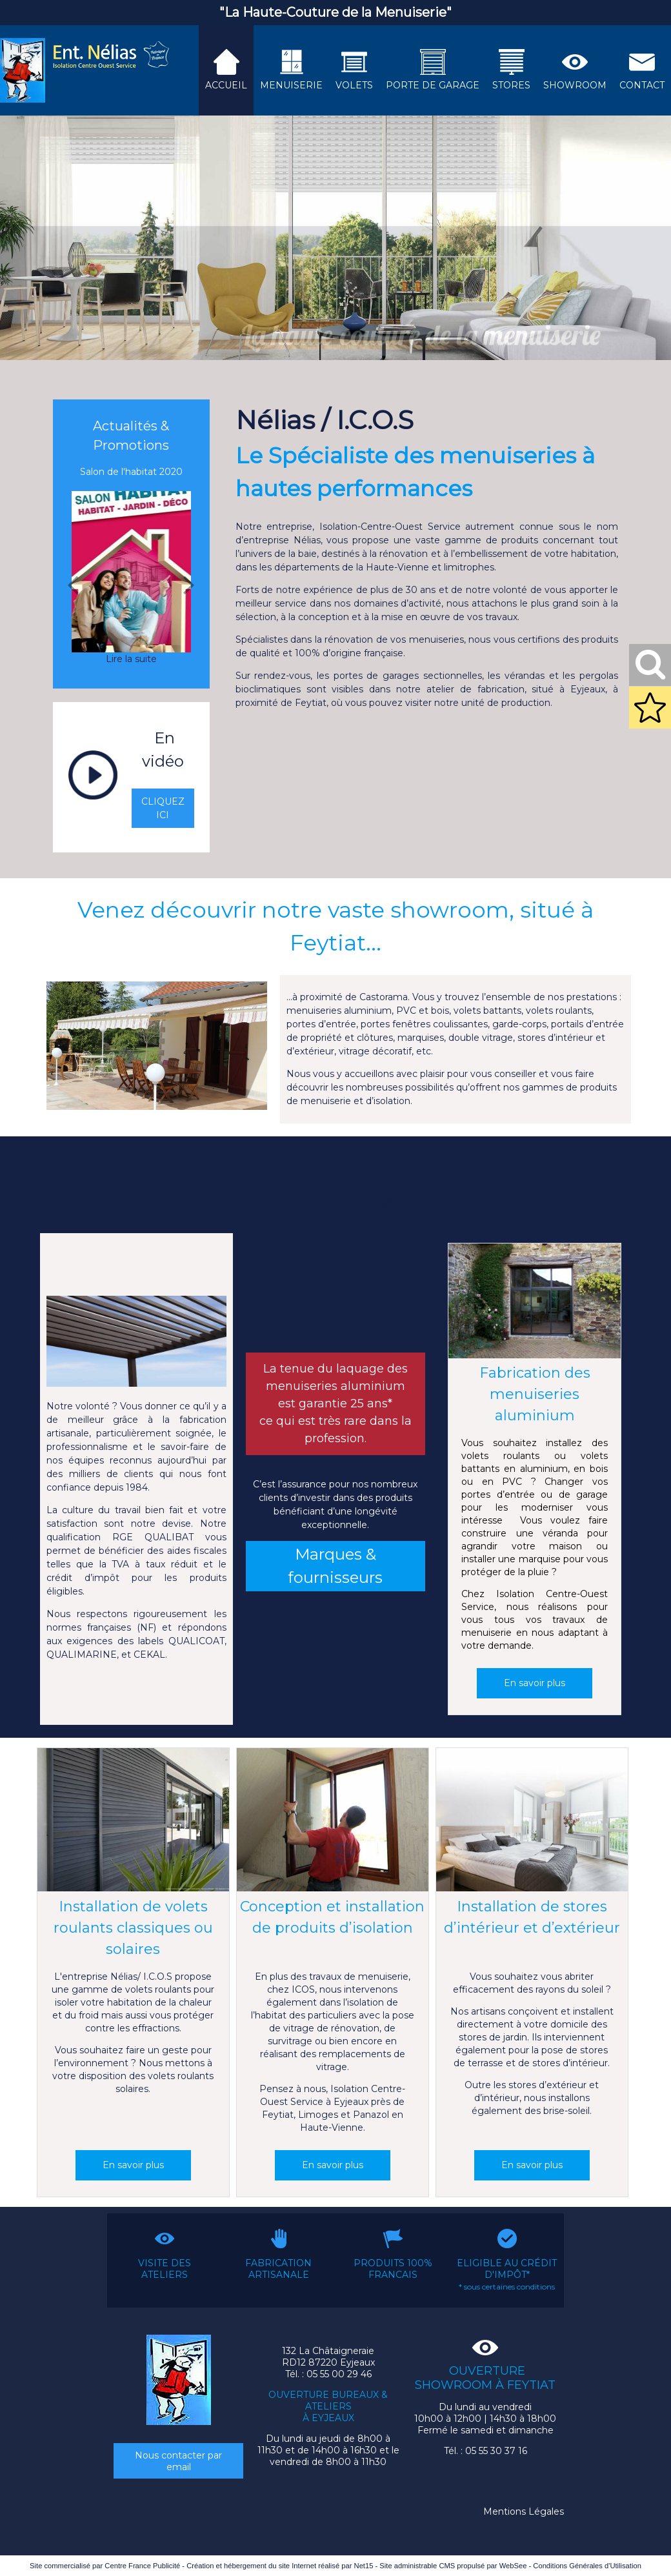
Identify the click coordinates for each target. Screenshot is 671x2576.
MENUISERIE (291, 85)
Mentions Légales (523, 2511)
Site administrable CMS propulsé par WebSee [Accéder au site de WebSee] (452, 2566)
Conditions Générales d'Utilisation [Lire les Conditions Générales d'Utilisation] (587, 2566)
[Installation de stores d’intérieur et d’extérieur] (532, 1822)
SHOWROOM (574, 85)
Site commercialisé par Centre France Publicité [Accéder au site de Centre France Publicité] (105, 2566)
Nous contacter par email (178, 2461)
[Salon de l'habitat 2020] (131, 571)
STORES (511, 85)
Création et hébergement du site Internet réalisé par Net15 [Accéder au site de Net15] (279, 2566)
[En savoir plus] (534, 1683)
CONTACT (642, 85)
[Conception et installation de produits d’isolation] (332, 1822)
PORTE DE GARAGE (432, 85)
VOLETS (354, 85)
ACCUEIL (226, 85)
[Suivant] (189, 584)
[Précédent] (73, 584)
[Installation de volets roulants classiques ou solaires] (133, 1822)
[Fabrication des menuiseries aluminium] (534, 1302)
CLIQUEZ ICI (163, 808)
